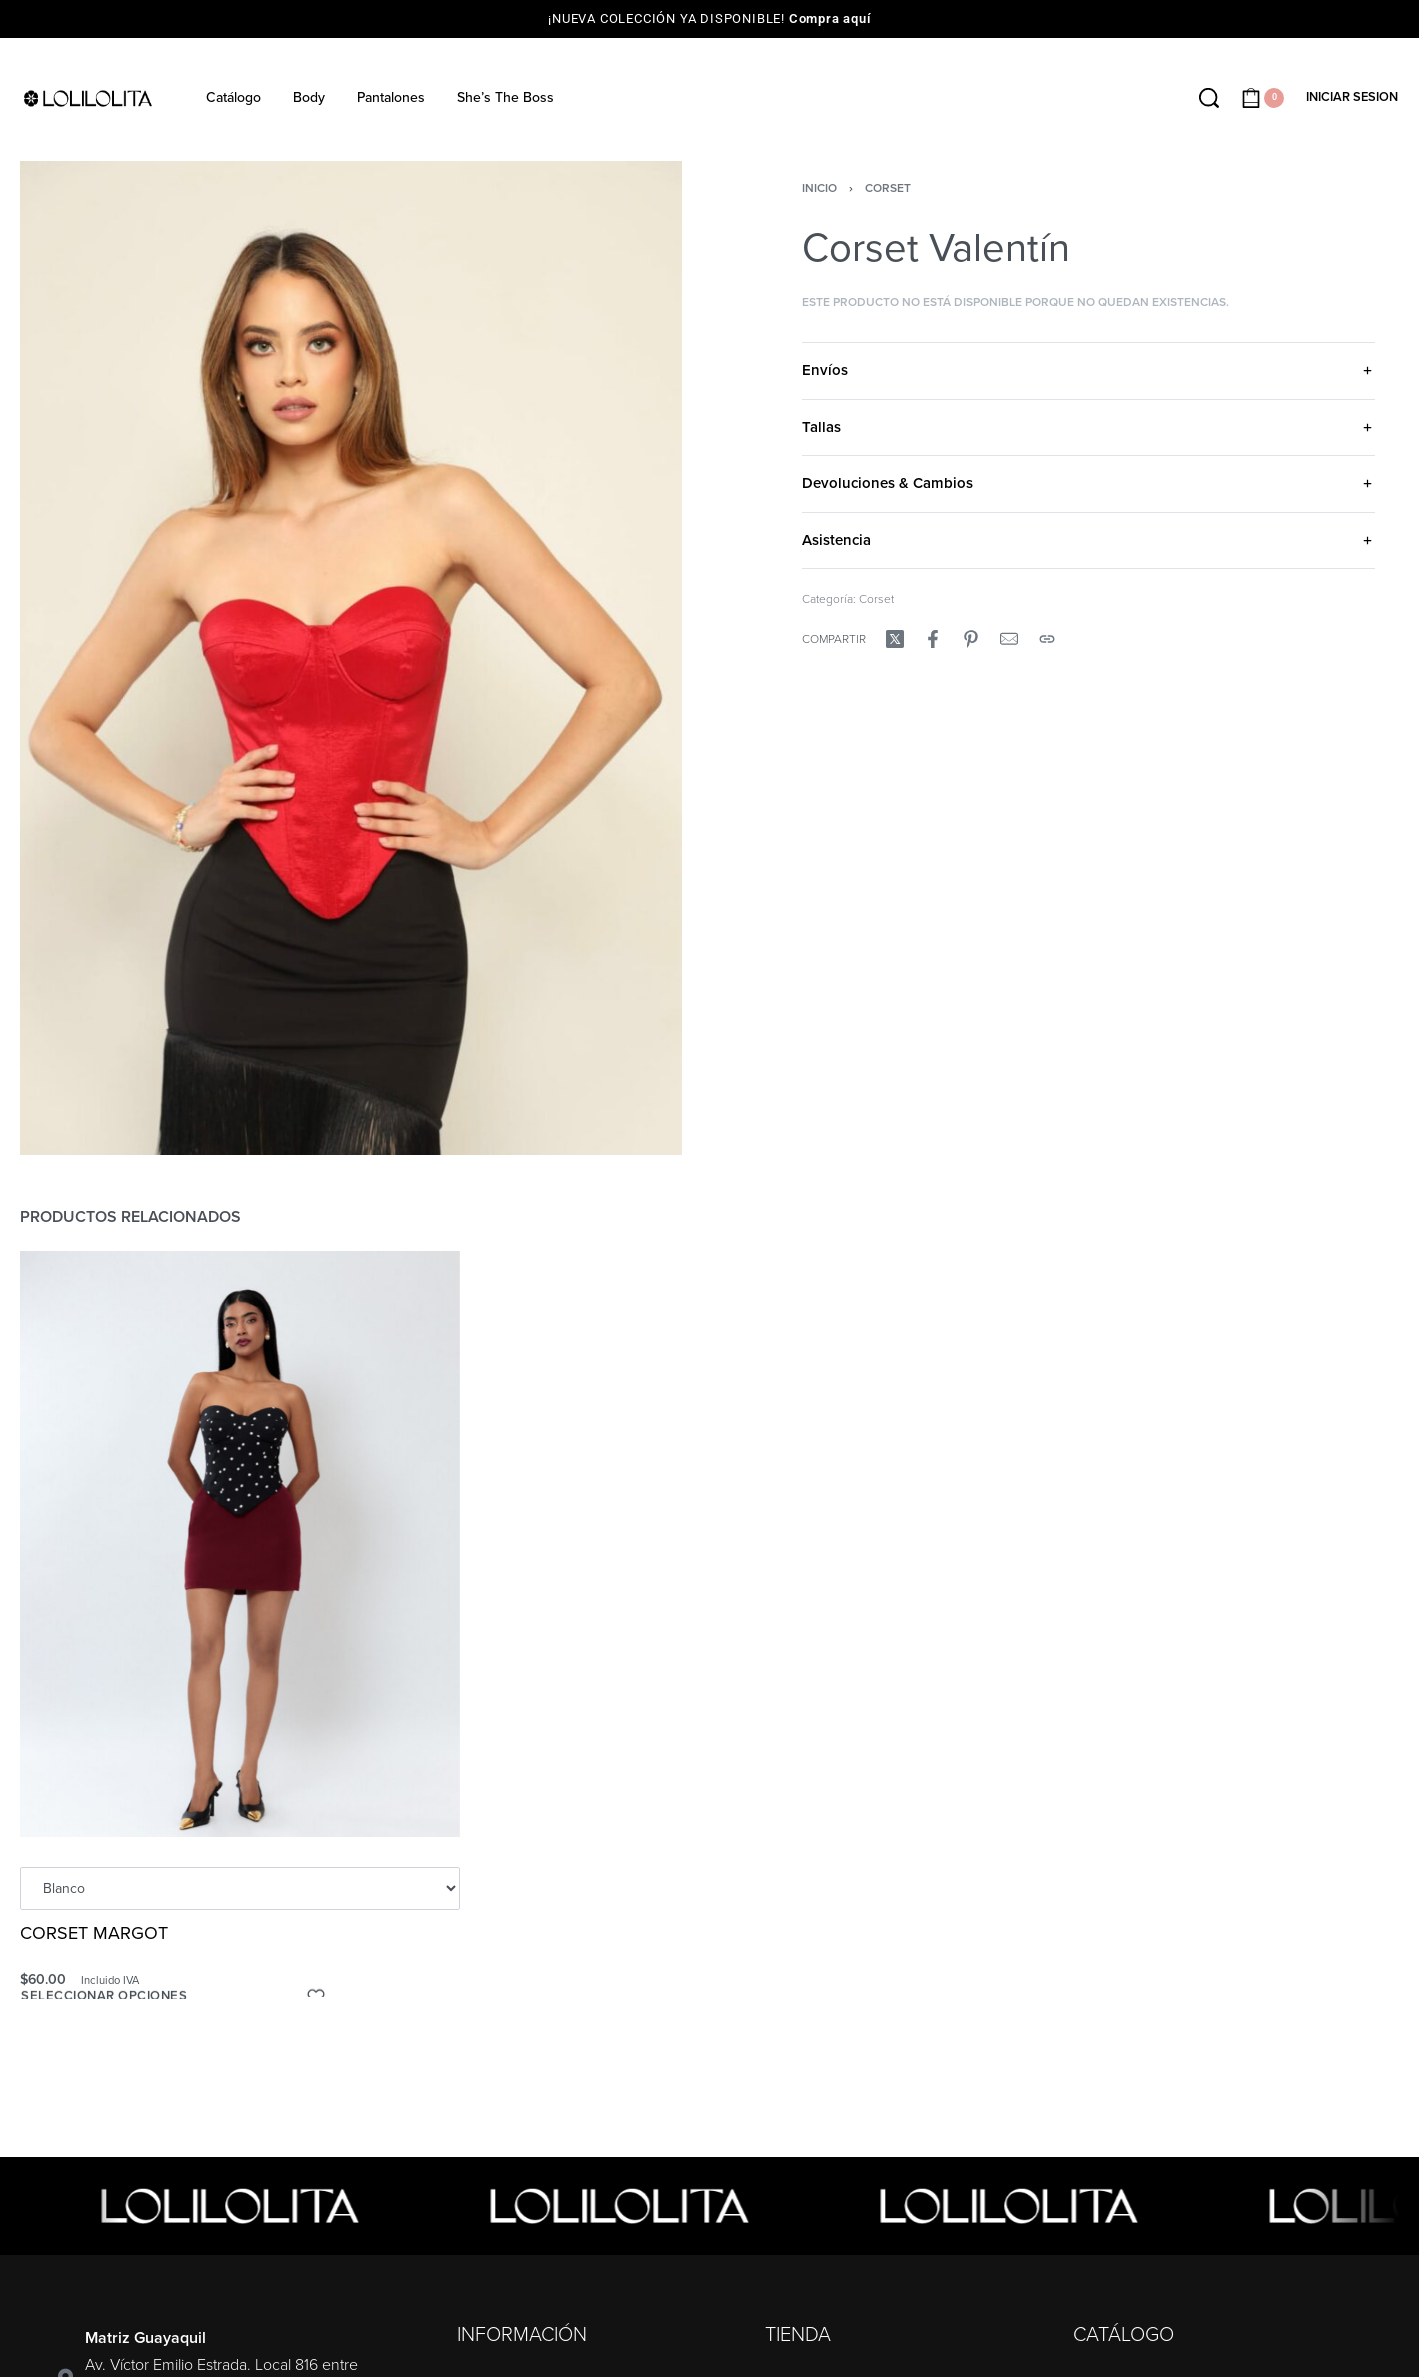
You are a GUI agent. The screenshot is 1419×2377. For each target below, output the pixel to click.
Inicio (819, 188)
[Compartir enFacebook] (933, 639)
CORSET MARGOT (94, 1937)
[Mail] (1009, 639)
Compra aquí (830, 18)
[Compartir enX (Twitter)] (895, 639)
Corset (888, 188)
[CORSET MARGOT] (240, 1548)
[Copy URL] (1047, 639)
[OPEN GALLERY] (351, 658)
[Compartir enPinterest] (971, 639)
